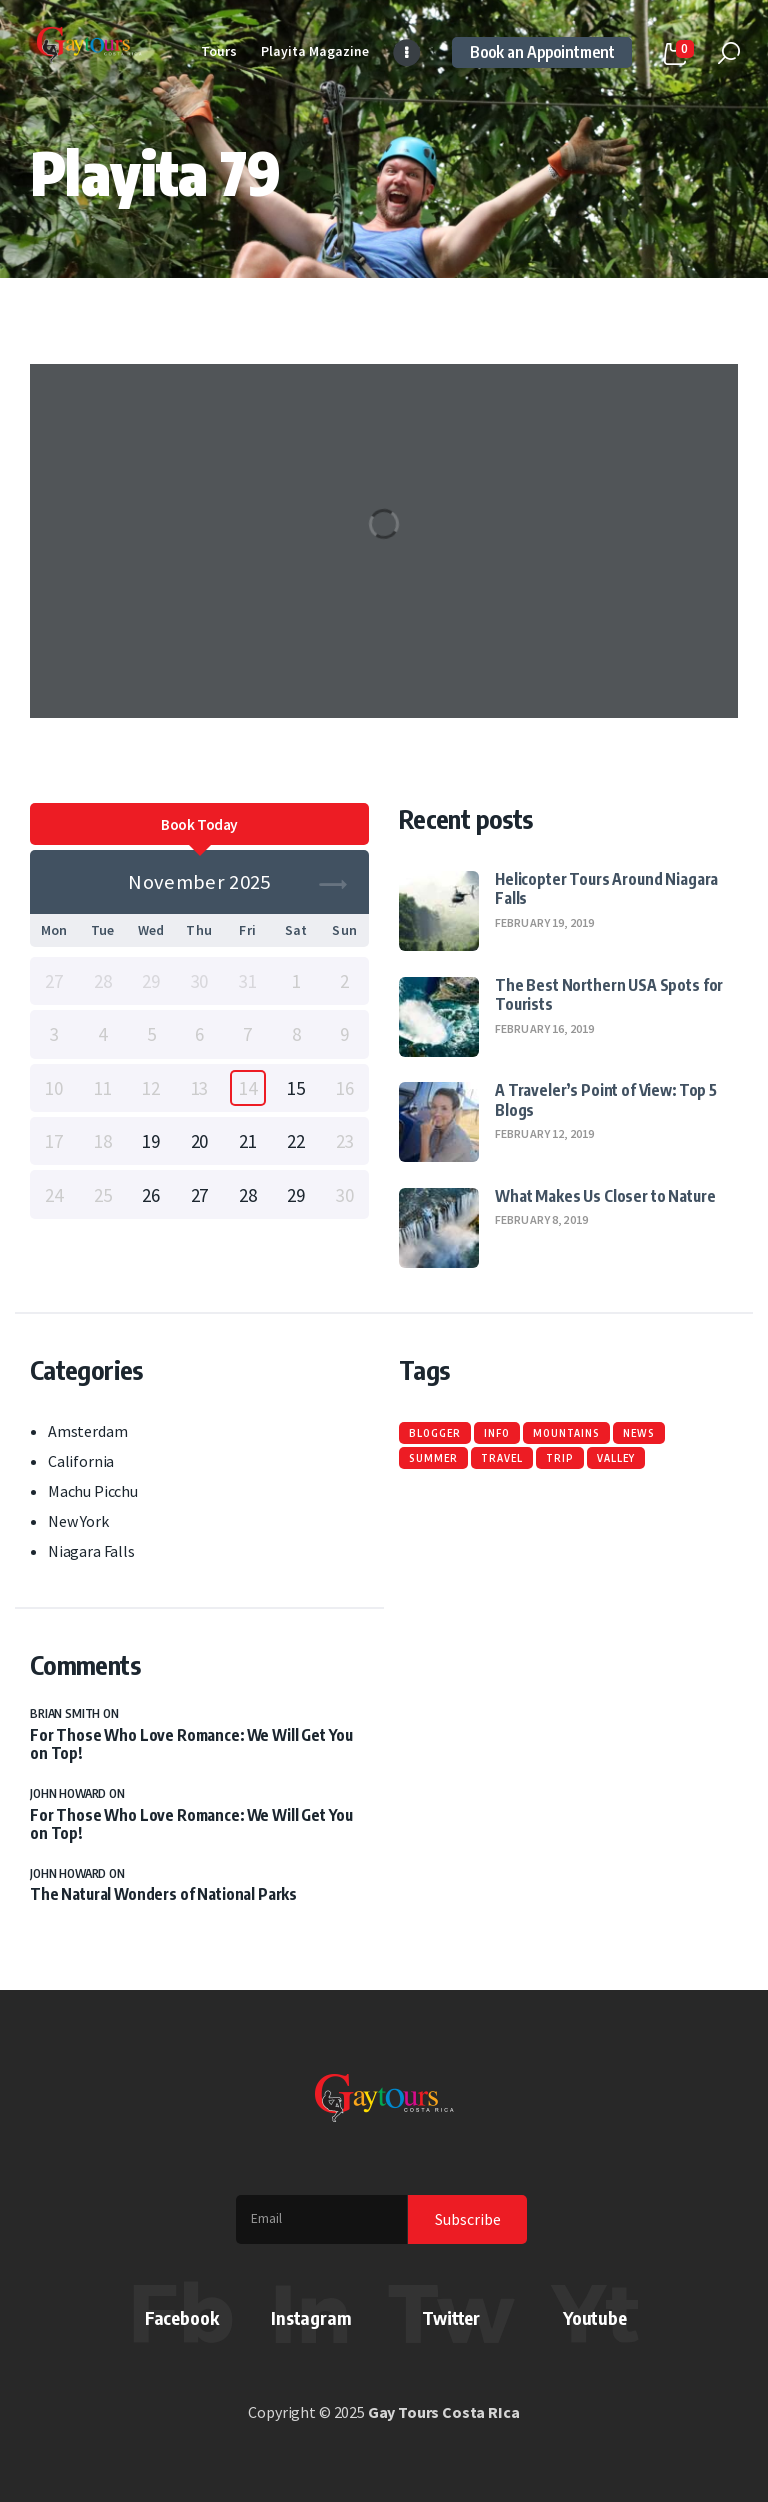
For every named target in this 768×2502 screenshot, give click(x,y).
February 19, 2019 (544, 922)
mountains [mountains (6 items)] (566, 1433)
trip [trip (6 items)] (560, 1458)
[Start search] (729, 53)
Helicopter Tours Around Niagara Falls (606, 888)
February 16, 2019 (544, 1028)
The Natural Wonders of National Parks (163, 1894)
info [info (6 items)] (497, 1433)
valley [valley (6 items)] (616, 1458)
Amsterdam (88, 1431)
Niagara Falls (91, 1551)
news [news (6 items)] (639, 1433)
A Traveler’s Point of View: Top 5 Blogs (606, 1099)
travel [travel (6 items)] (502, 1458)
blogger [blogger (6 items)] (435, 1433)
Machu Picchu (93, 1491)
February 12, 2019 (544, 1133)
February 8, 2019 (541, 1219)
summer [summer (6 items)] (433, 1458)
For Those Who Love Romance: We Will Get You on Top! (191, 1744)
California (81, 1461)
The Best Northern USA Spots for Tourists (609, 994)
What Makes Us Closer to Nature (605, 1195)
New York (78, 1521)
